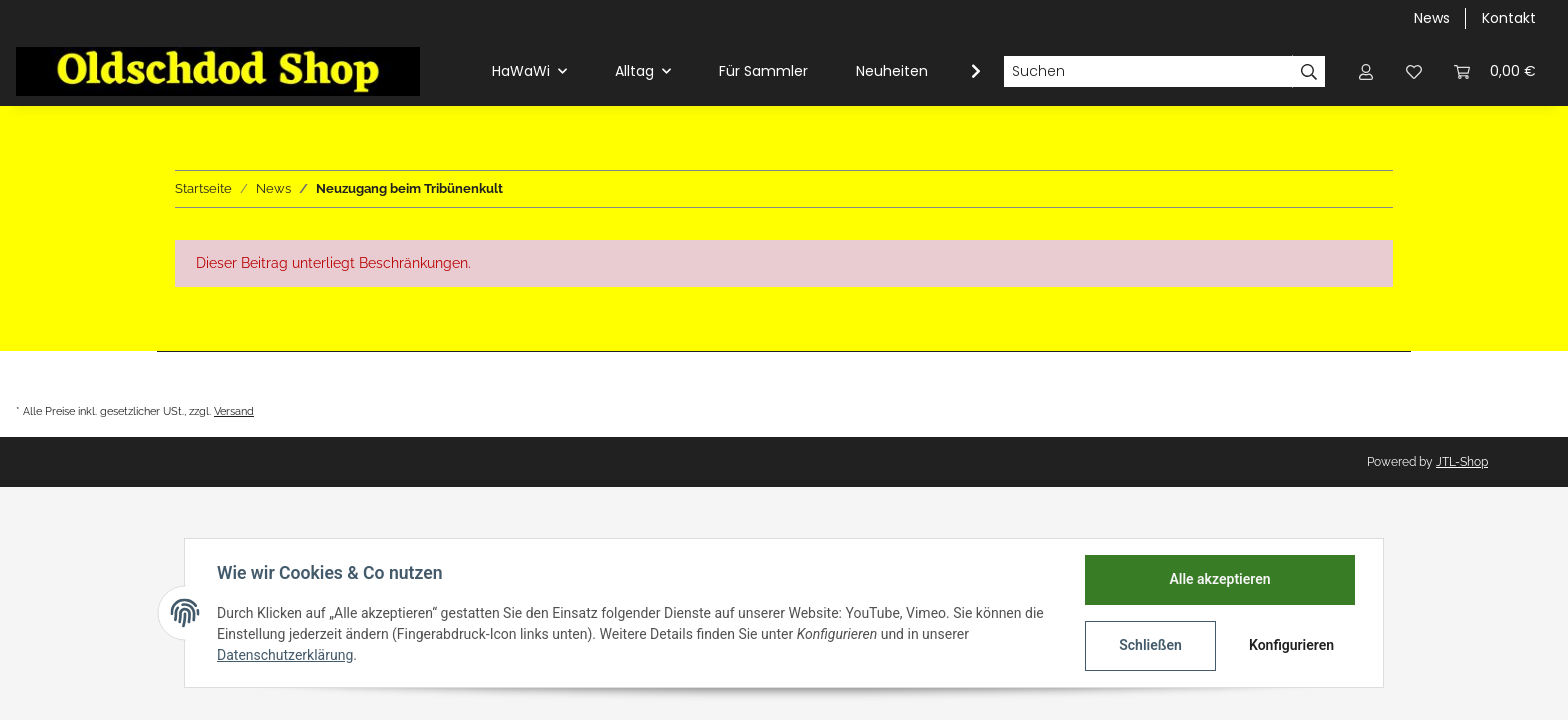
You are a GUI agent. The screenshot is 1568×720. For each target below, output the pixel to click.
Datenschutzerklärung (285, 655)
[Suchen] (1148, 72)
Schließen (1150, 645)
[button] (1366, 71)
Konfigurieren (1291, 645)
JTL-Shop (1462, 462)
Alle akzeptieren (1219, 579)
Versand (234, 411)
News (1432, 18)
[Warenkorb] (1495, 71)
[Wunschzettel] (1414, 71)
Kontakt (1509, 18)
